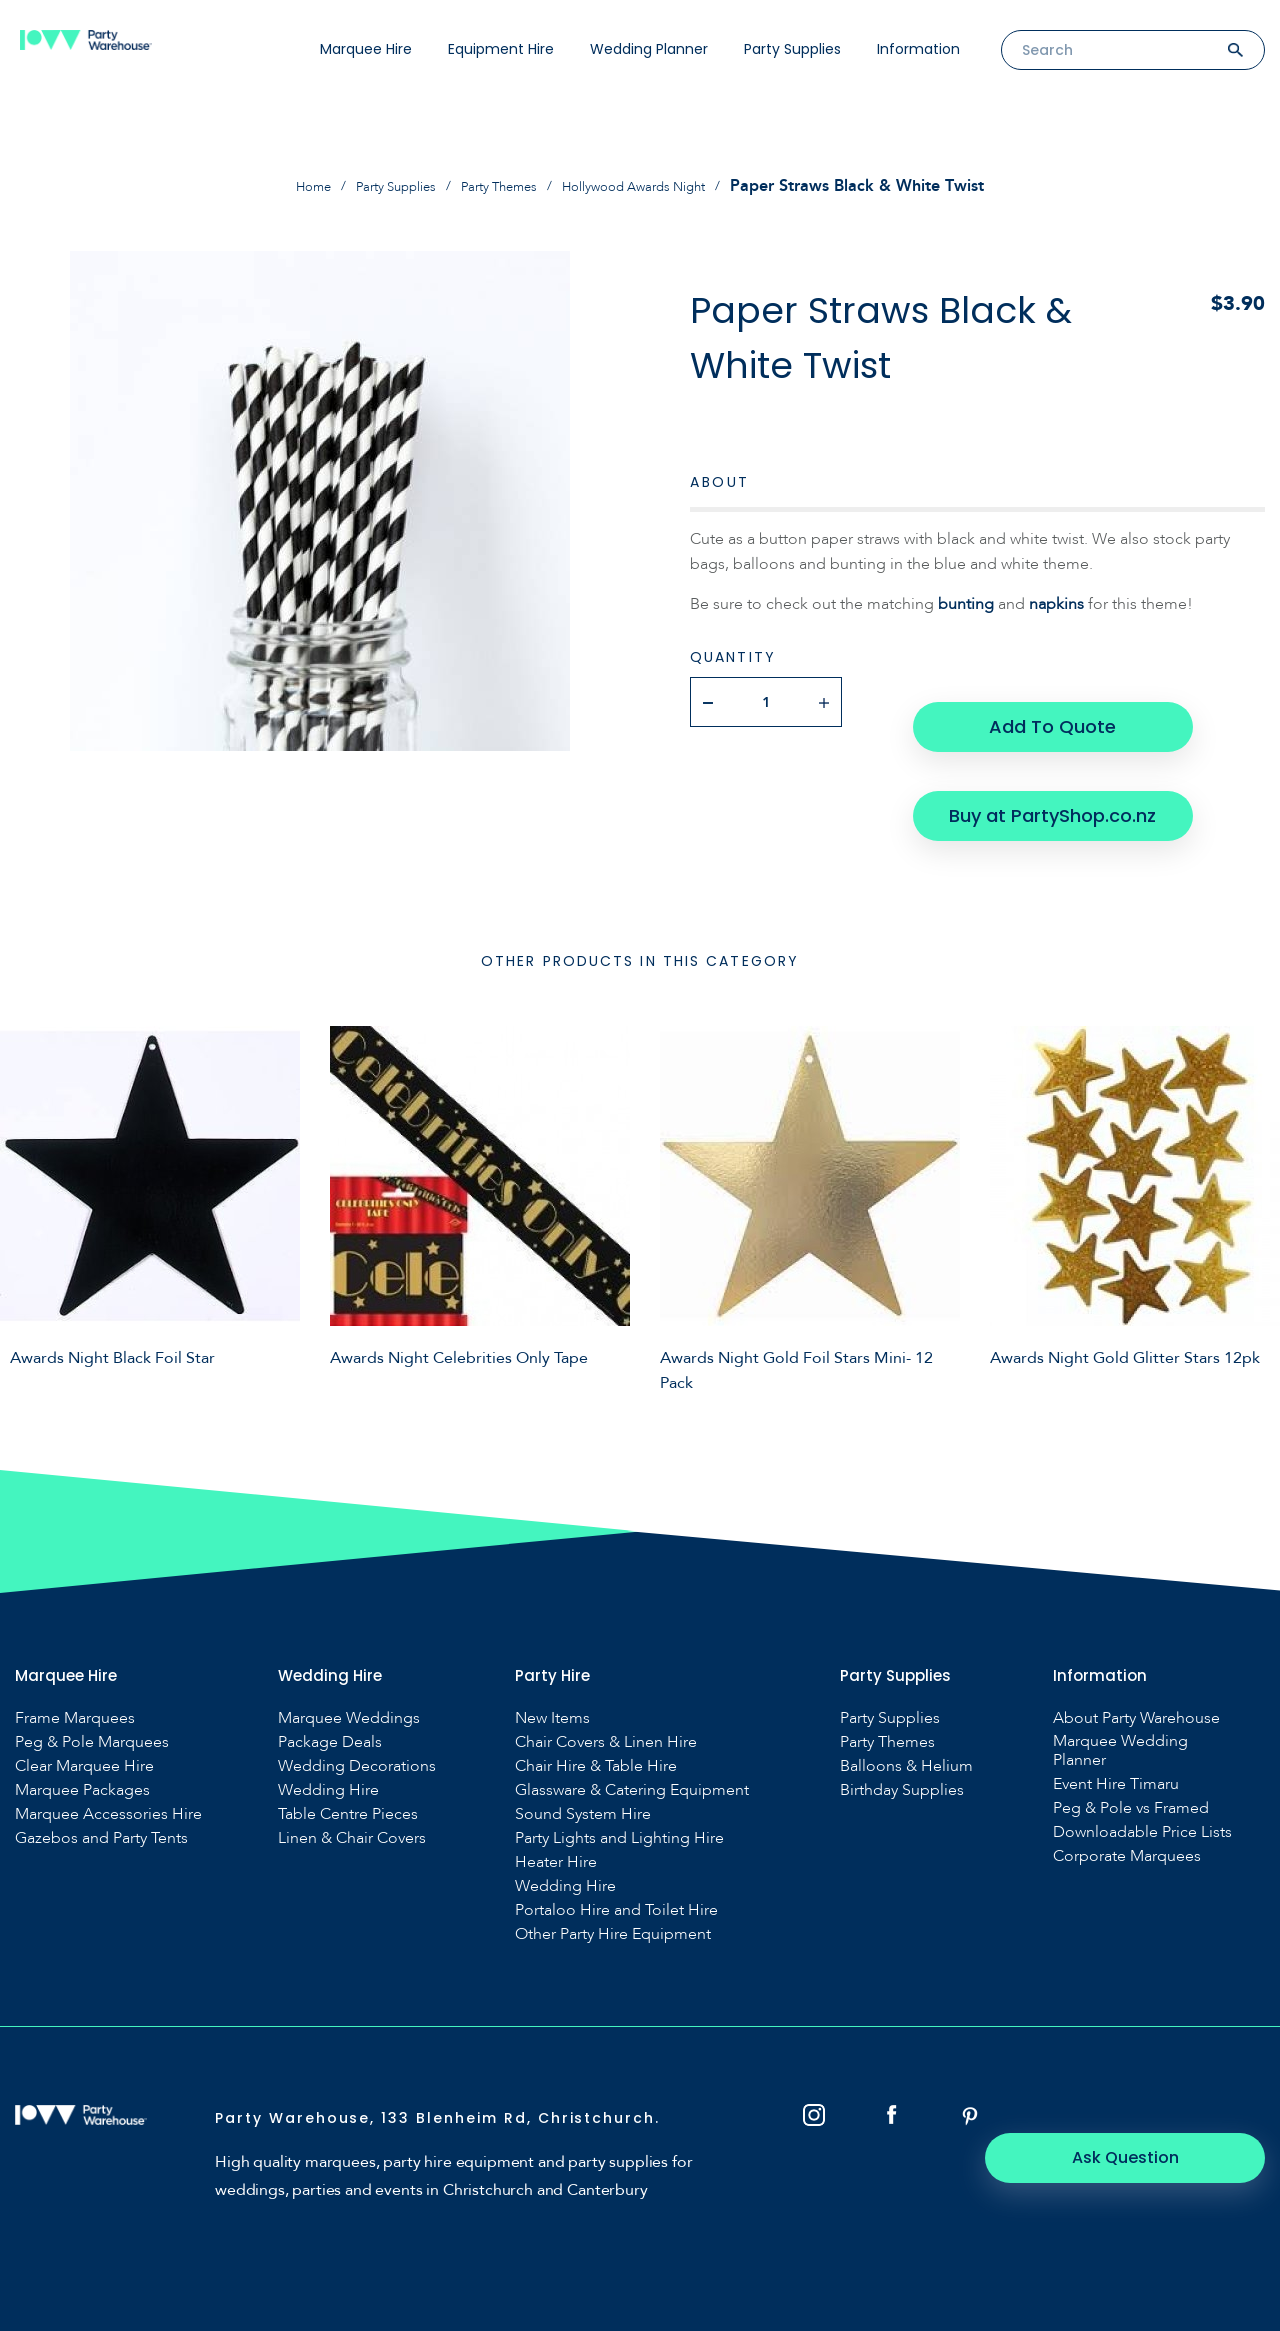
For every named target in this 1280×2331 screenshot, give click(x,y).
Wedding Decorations (357, 1715)
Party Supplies (792, 49)
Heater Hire (556, 1811)
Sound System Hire (583, 1763)
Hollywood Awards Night (659, 186)
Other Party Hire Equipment (613, 1883)
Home (274, 186)
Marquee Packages (82, 1739)
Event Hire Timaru (1116, 1733)
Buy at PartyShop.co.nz (1047, 764)
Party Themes (496, 186)
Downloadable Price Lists (1142, 1781)
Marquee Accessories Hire (108, 1763)
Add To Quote (1047, 700)
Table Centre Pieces (348, 1763)
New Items (552, 1667)
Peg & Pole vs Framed (1131, 1757)
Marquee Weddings (349, 1667)
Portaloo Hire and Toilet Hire (616, 1859)
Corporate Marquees (1127, 1805)
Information (918, 49)
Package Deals (330, 1691)
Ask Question (1155, 2078)
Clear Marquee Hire (84, 1715)
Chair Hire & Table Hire (596, 1715)
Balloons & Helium (906, 1715)
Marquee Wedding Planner (1120, 1700)
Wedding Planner (649, 49)
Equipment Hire (501, 49)
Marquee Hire (366, 49)
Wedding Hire (328, 1739)
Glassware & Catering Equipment (632, 1739)
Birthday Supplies (902, 1739)
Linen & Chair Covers (352, 1787)
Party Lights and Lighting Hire (619, 1787)
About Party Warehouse (1136, 1667)
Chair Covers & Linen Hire (606, 1691)
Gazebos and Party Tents (101, 1787)
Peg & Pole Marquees (92, 1691)
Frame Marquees (75, 1667)
